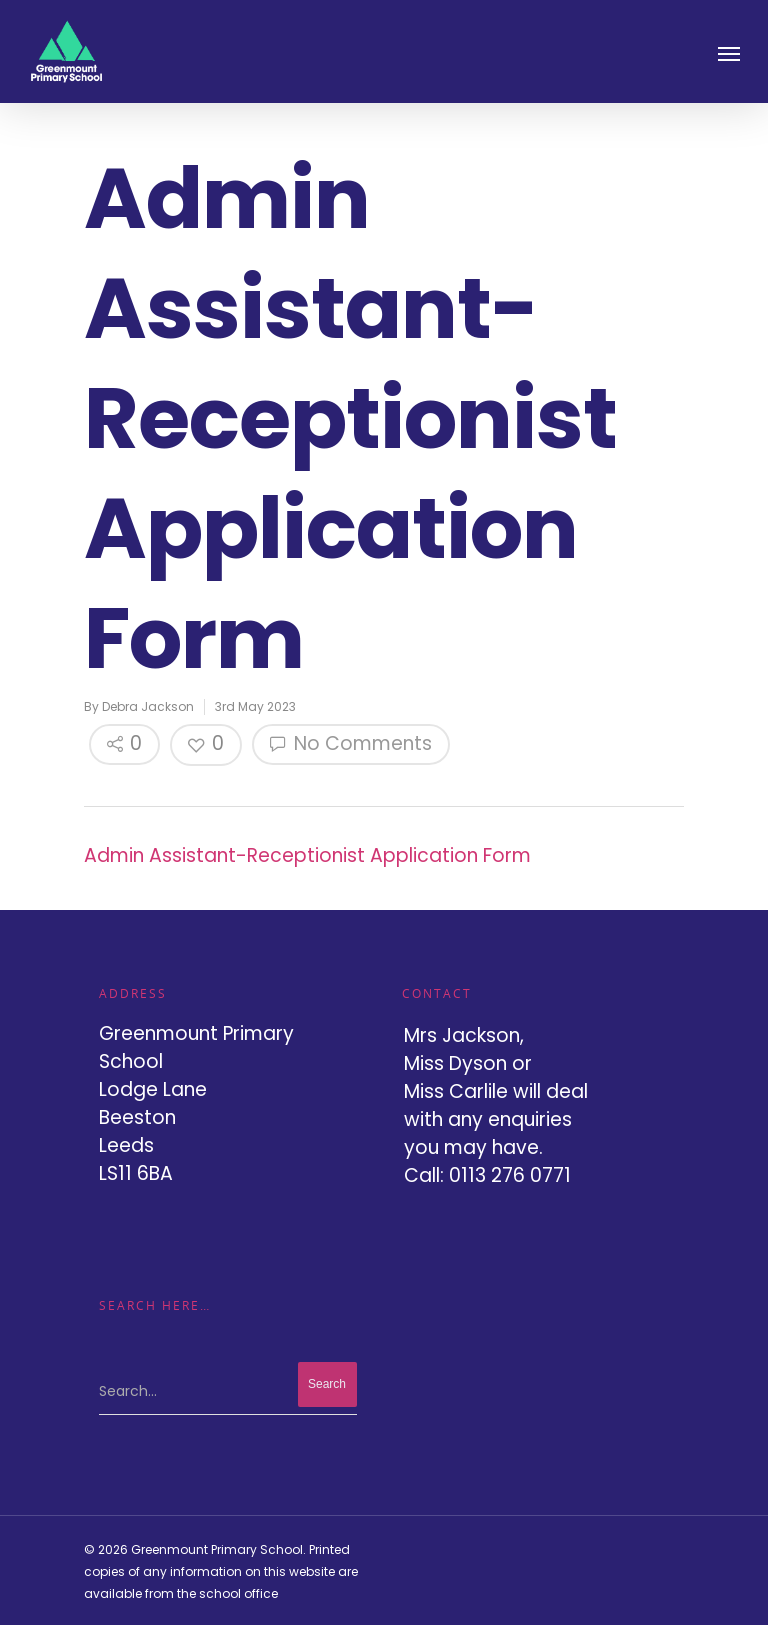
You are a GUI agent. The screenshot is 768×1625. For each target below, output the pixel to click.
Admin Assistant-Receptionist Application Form (307, 855)
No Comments (351, 743)
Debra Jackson (148, 706)
